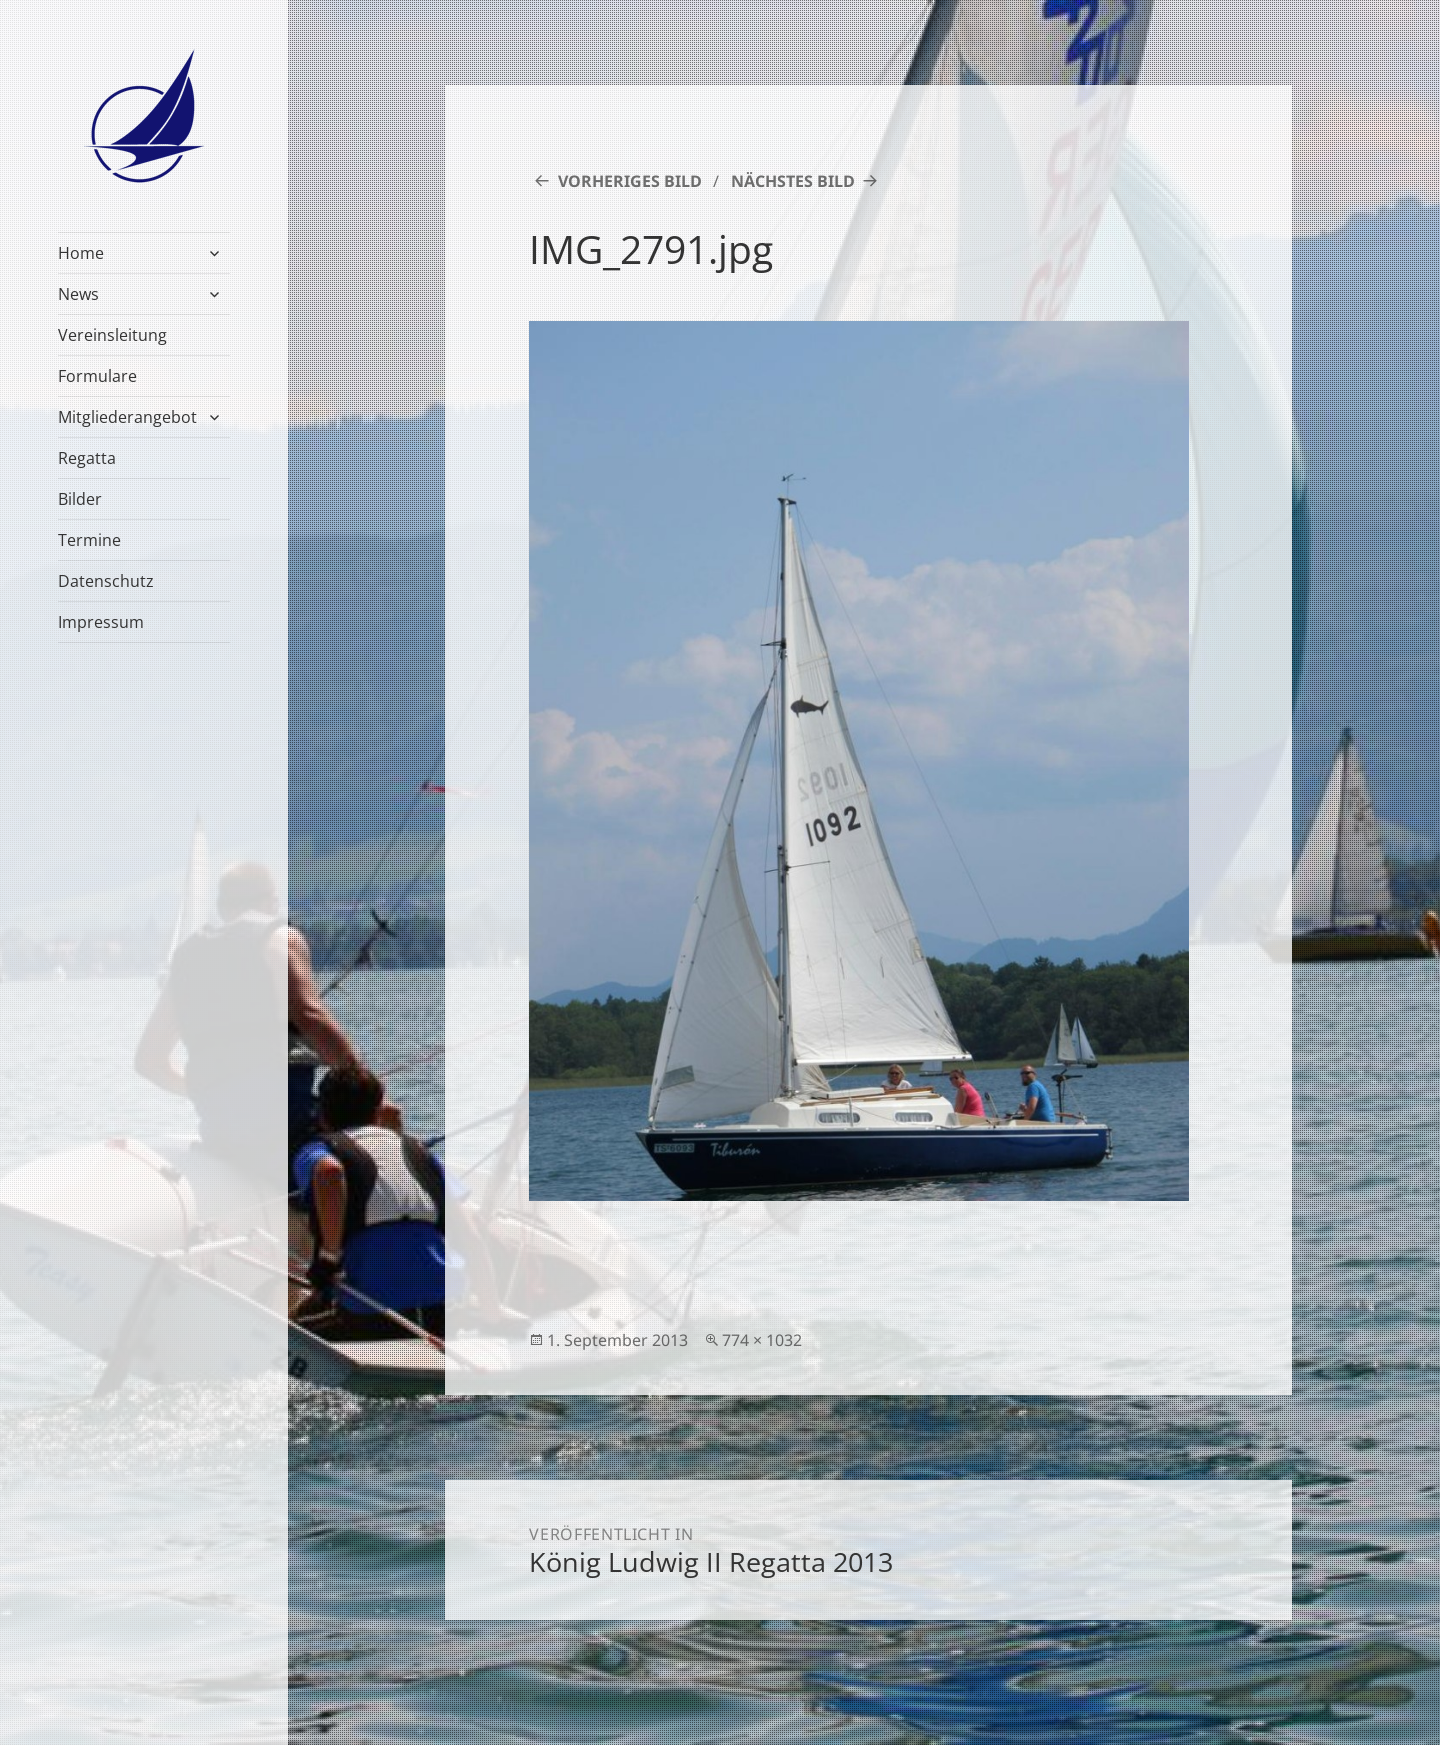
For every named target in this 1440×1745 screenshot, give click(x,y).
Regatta (87, 458)
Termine (89, 540)
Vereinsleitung (112, 335)
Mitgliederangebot (127, 417)
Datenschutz (106, 581)
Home (81, 253)
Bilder (80, 499)
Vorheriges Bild (630, 181)
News (78, 294)
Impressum (101, 622)
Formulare (97, 376)
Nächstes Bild (793, 181)
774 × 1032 (762, 1340)
